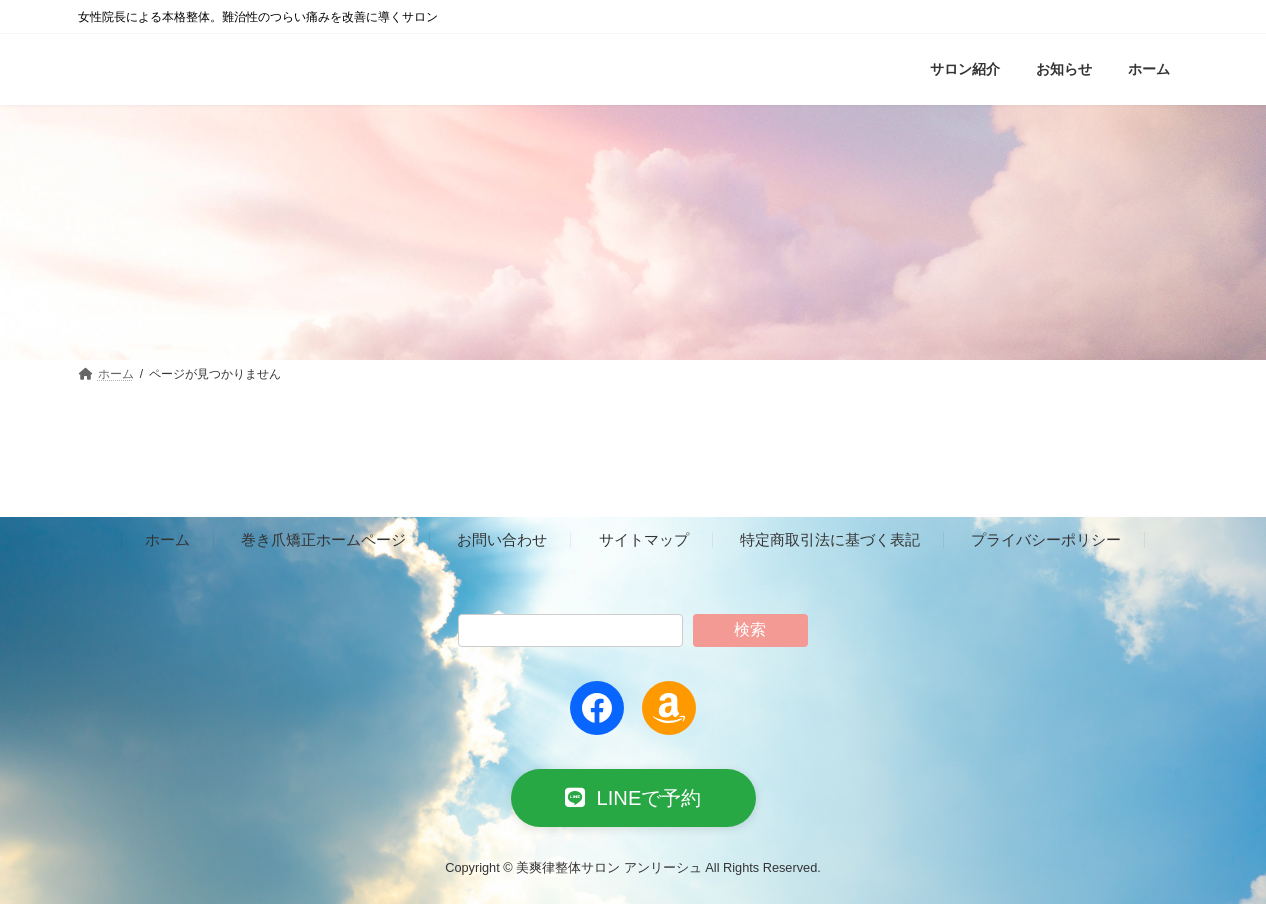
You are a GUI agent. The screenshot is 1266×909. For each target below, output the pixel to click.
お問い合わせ (502, 539)
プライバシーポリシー (1046, 539)
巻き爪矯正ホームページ (323, 539)
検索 (750, 629)
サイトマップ (644, 539)
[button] (633, 800)
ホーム (167, 539)
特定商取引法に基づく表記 (830, 539)
